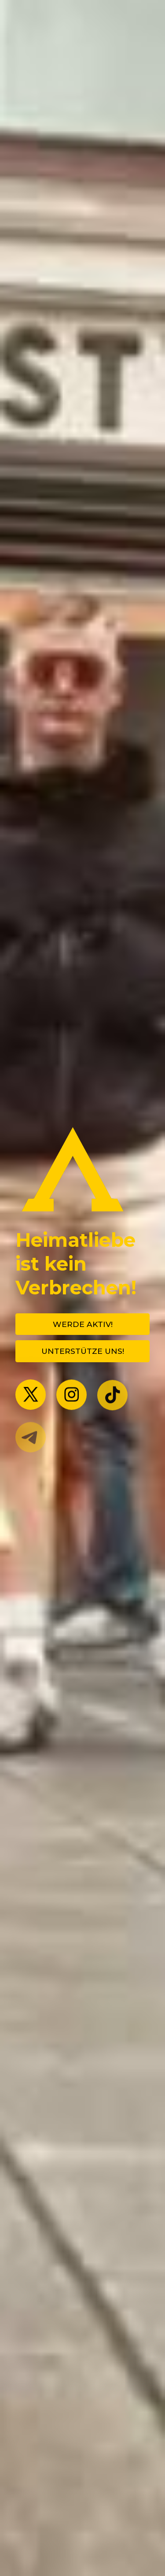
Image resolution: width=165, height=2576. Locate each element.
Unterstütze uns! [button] (82, 1351)
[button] (30, 1394)
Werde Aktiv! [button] (83, 1324)
